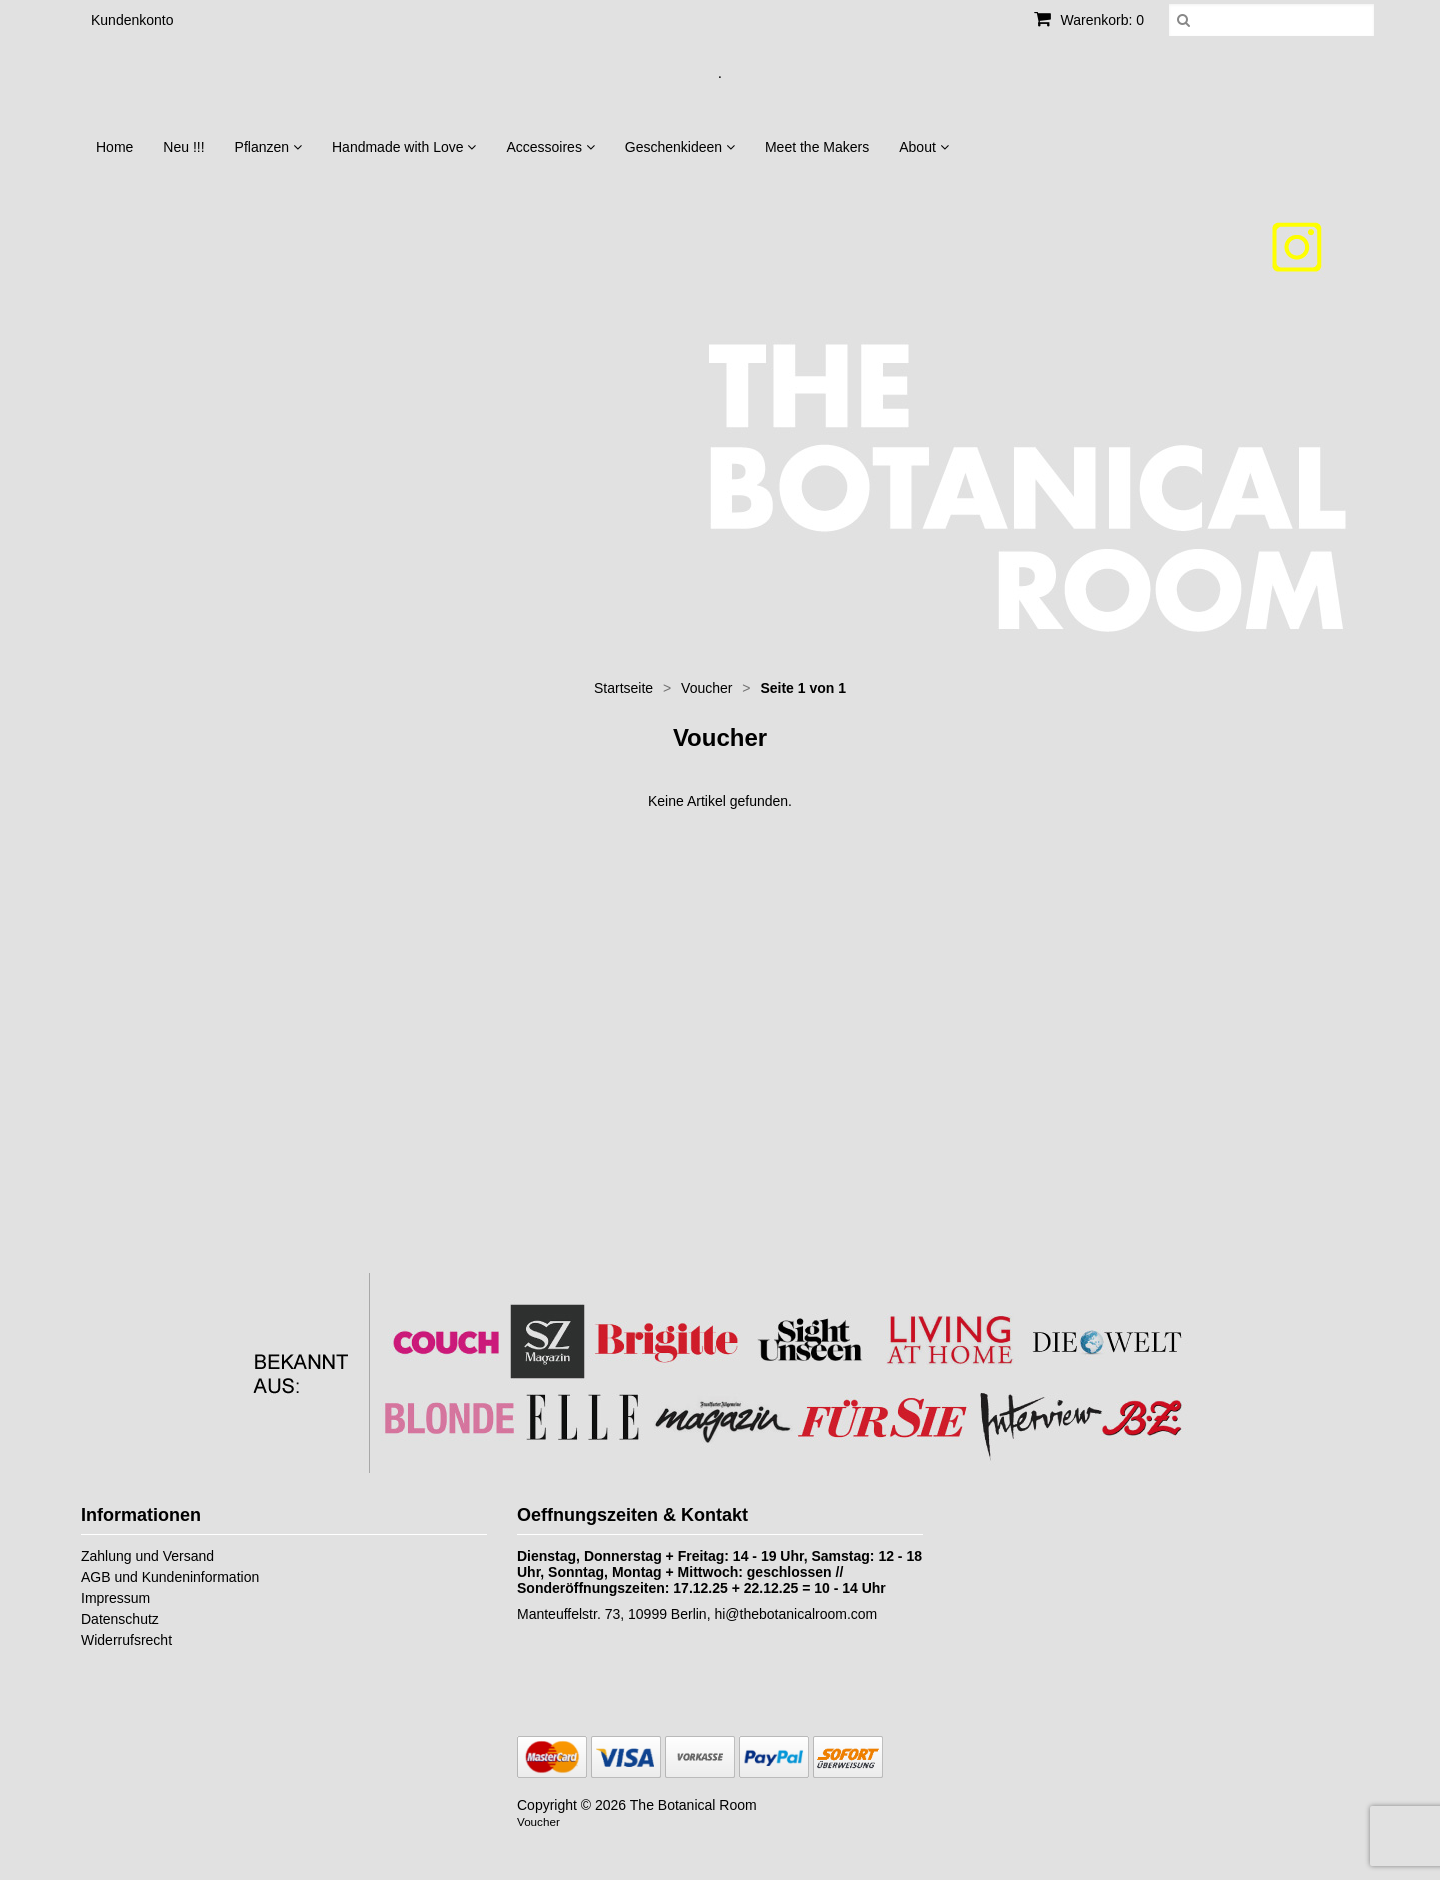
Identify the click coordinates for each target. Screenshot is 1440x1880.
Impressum (115, 1598)
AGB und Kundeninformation (170, 1577)
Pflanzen (268, 147)
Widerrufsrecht (126, 1640)
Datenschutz (120, 1619)
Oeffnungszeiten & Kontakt (632, 1515)
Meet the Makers (817, 147)
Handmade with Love (404, 147)
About (923, 147)
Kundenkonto (132, 20)
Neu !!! (183, 147)
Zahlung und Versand (147, 1556)
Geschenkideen (680, 147)
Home (114, 147)
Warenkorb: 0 (1089, 20)
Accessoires (550, 147)
